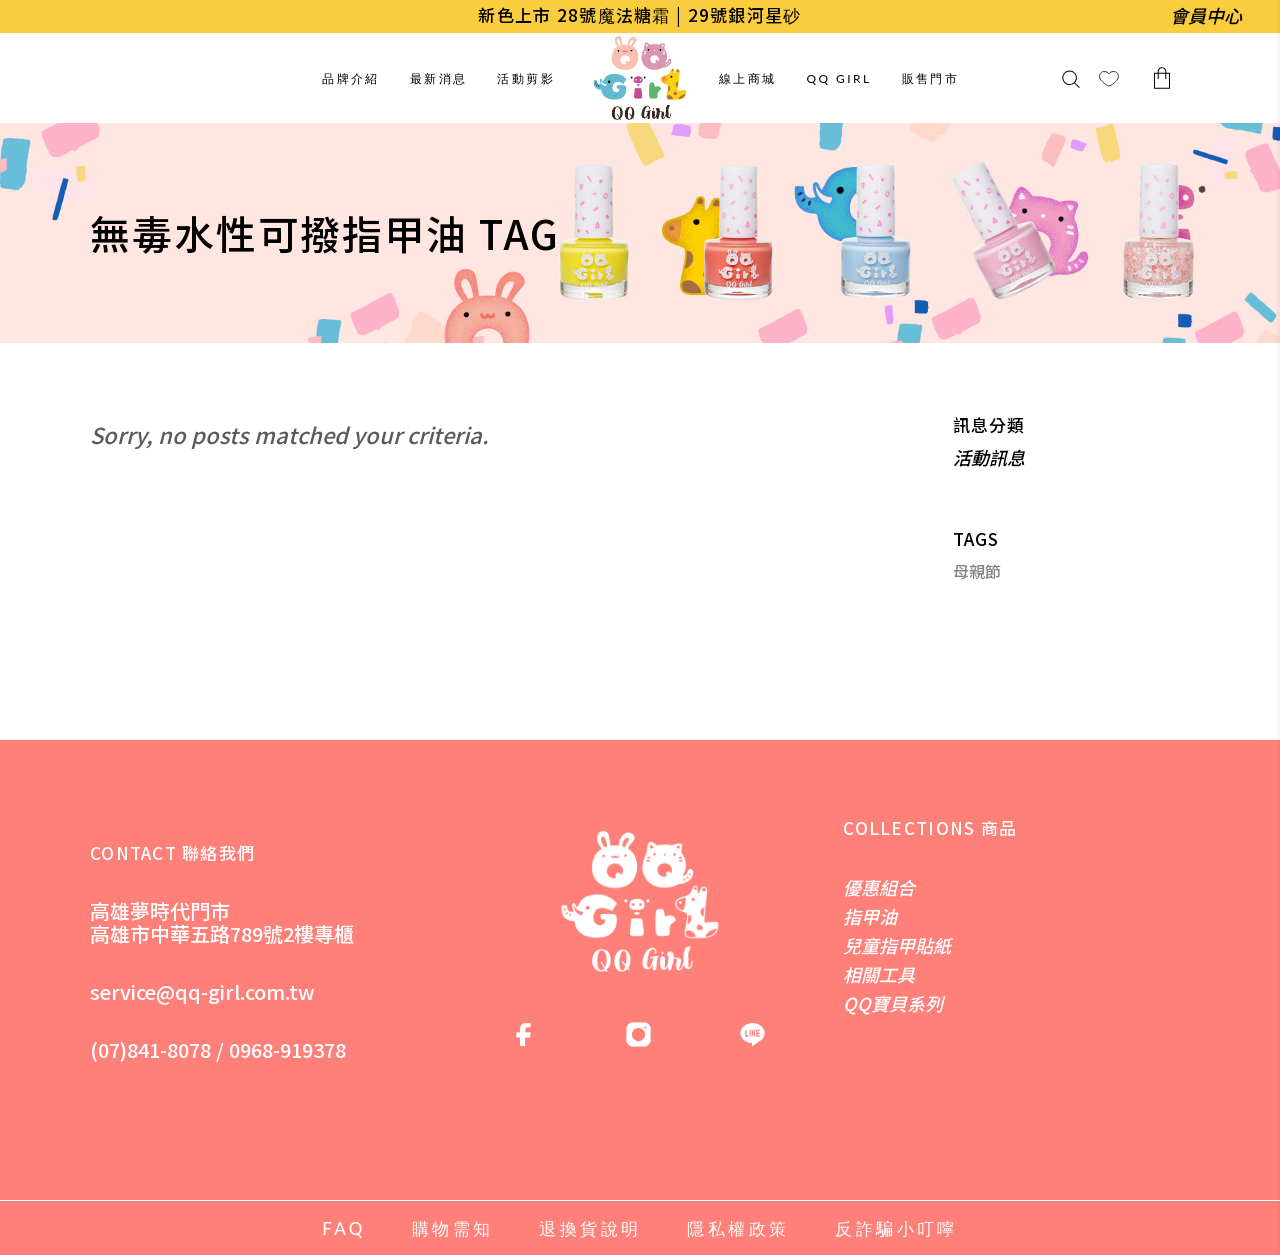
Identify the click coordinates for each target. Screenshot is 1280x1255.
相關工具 (879, 974)
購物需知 (453, 1228)
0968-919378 (287, 1049)
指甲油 (870, 916)
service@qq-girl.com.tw (202, 991)
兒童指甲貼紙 (897, 945)
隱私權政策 (738, 1228)
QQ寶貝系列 (893, 1003)
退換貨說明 (590, 1228)
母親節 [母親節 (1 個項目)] (977, 571)
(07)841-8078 (150, 1049)
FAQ (344, 1228)
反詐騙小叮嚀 (896, 1228)
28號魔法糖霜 (614, 14)
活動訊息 (989, 457)
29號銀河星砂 (745, 14)
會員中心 (1206, 15)
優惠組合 (879, 887)
